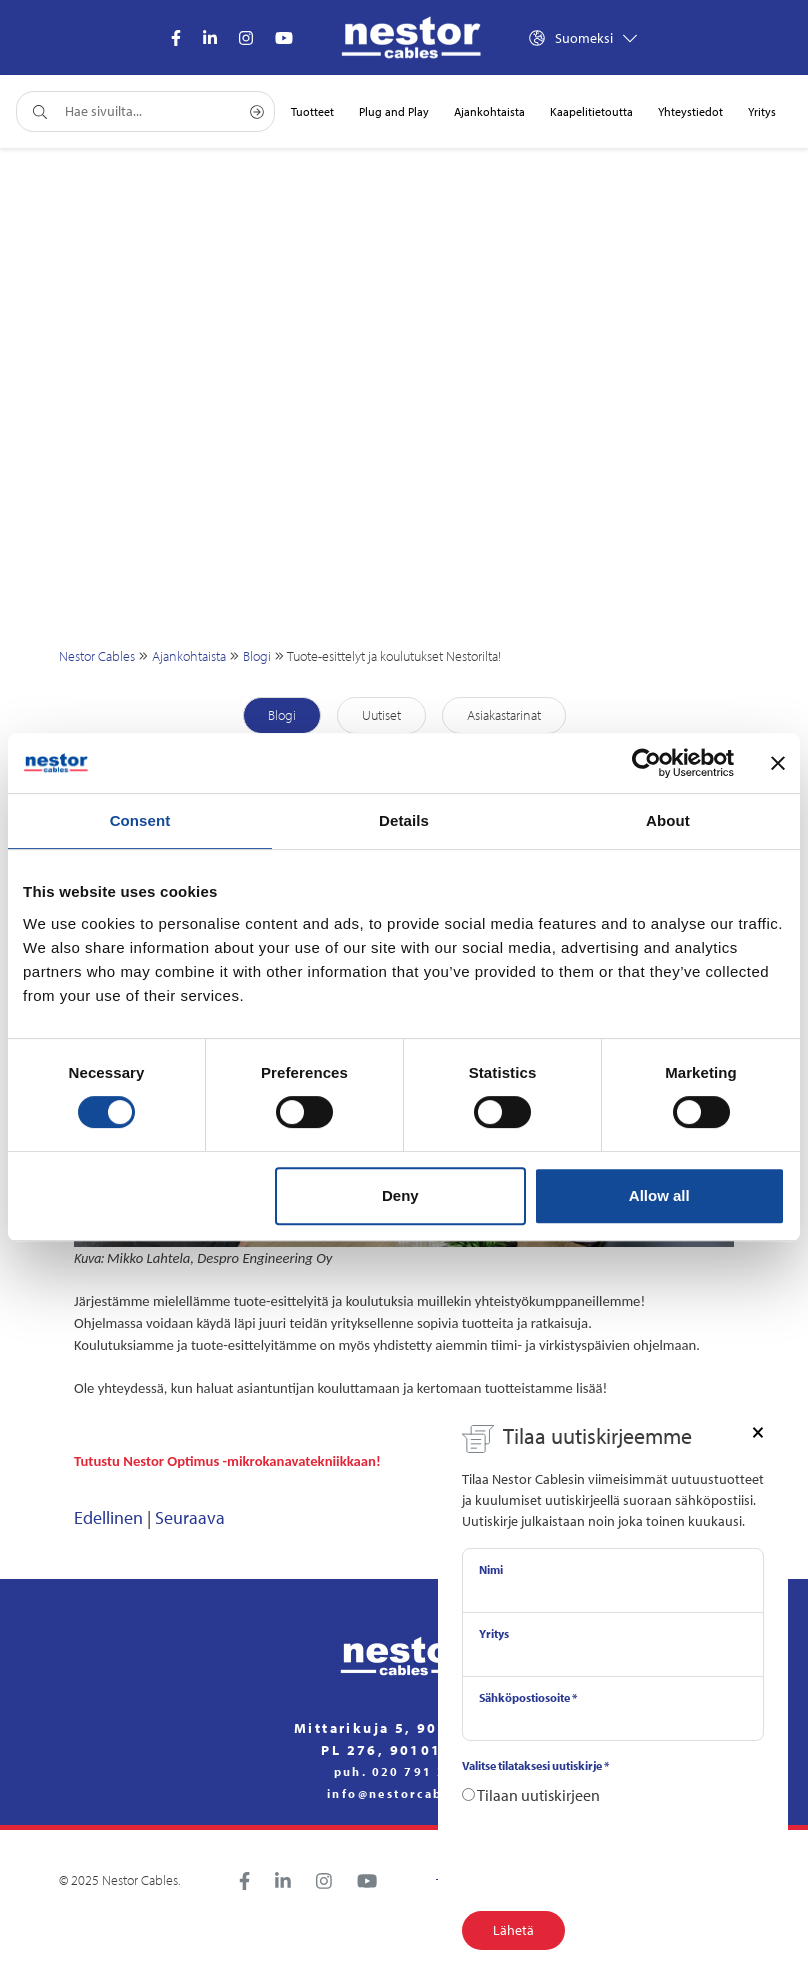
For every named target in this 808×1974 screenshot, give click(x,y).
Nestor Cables (97, 656)
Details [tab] (404, 820)
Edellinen (108, 1517)
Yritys (494, 1633)
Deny (400, 1195)
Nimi (491, 1569)
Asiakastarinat (504, 715)
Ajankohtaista (189, 656)
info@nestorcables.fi (404, 1794)
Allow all (659, 1195)
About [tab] (668, 820)
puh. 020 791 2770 (404, 1772)
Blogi (257, 656)
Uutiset (381, 715)
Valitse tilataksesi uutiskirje (535, 1765)
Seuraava (190, 1517)
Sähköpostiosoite (528, 1697)
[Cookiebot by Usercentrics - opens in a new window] (646, 763)
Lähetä (513, 1930)
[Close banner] (778, 763)
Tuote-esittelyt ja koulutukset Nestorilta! (394, 656)
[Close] (758, 1431)
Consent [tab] (140, 820)
